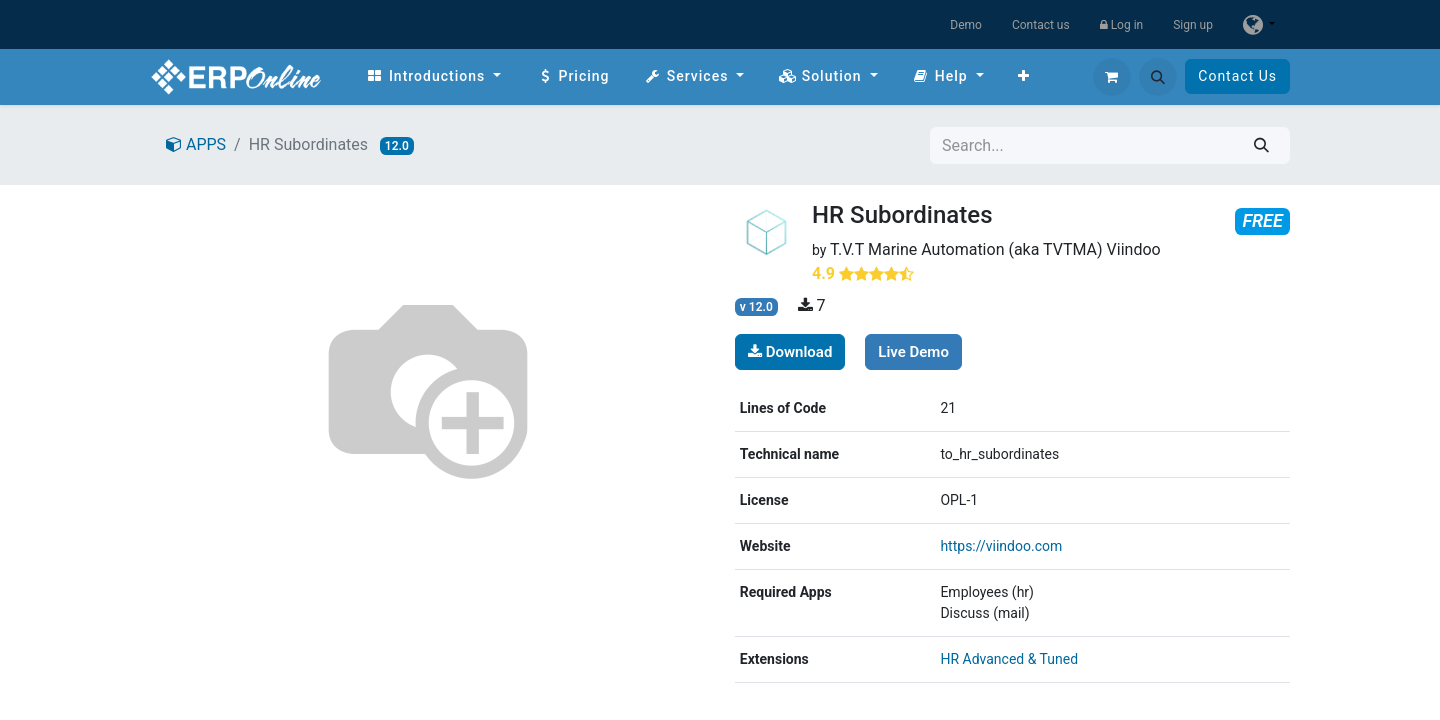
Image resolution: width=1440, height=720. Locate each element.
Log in (1122, 25)
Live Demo (913, 352)
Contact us (1041, 25)
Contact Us (1237, 76)
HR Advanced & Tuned (1009, 659)
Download (790, 352)
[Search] (1261, 145)
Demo (966, 25)
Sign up (1193, 25)
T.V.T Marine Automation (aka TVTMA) (966, 249)
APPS (196, 144)
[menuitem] (433, 76)
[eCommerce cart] (1112, 77)
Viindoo (1134, 249)
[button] (1158, 77)
